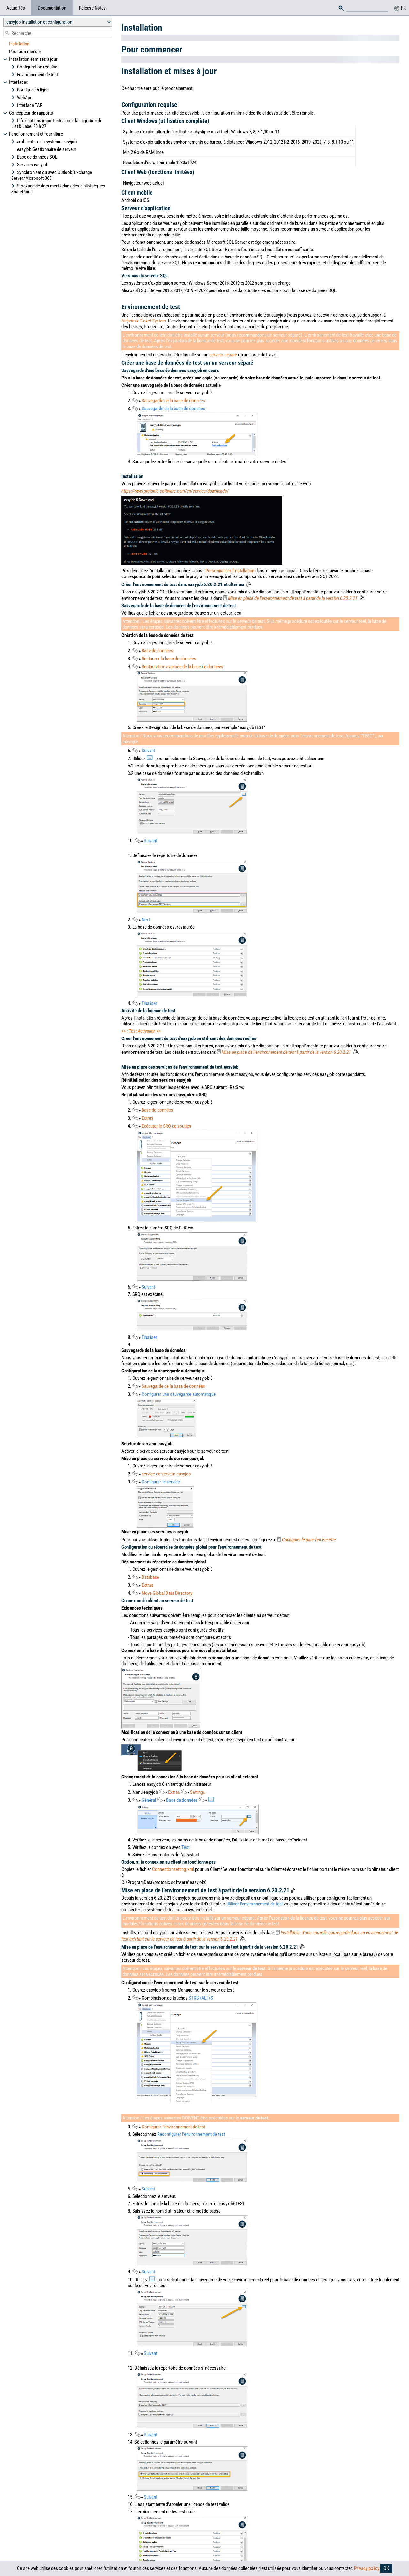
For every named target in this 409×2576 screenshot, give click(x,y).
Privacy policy (366, 2568)
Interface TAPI (27, 105)
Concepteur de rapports (28, 113)
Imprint (262, 2552)
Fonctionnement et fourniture (33, 134)
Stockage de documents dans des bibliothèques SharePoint (58, 189)
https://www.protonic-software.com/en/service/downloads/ (174, 491)
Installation (19, 44)
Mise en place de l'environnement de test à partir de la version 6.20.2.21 (296, 598)
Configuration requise (34, 67)
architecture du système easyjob (44, 142)
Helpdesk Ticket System (143, 321)
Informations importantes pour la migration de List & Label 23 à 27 (56, 123)
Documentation (52, 8)
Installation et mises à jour (30, 59)
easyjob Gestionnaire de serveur (46, 149)
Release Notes (92, 8)
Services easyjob (29, 165)
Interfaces (15, 82)
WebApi (21, 97)
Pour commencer (25, 51)
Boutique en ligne (30, 90)
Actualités (15, 8)
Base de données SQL (34, 157)
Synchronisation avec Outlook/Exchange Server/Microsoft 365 (51, 175)
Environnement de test (34, 74)
